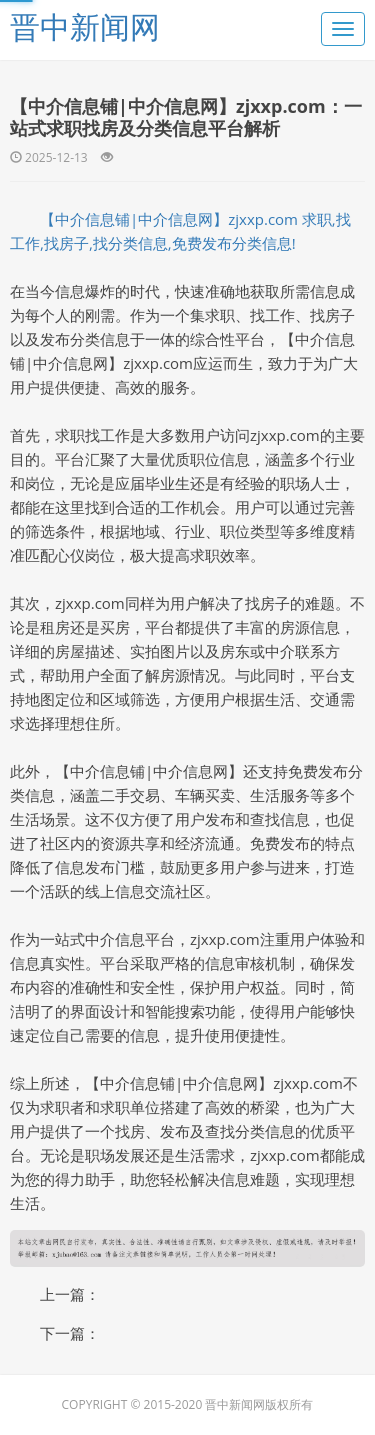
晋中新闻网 (85, 26)
